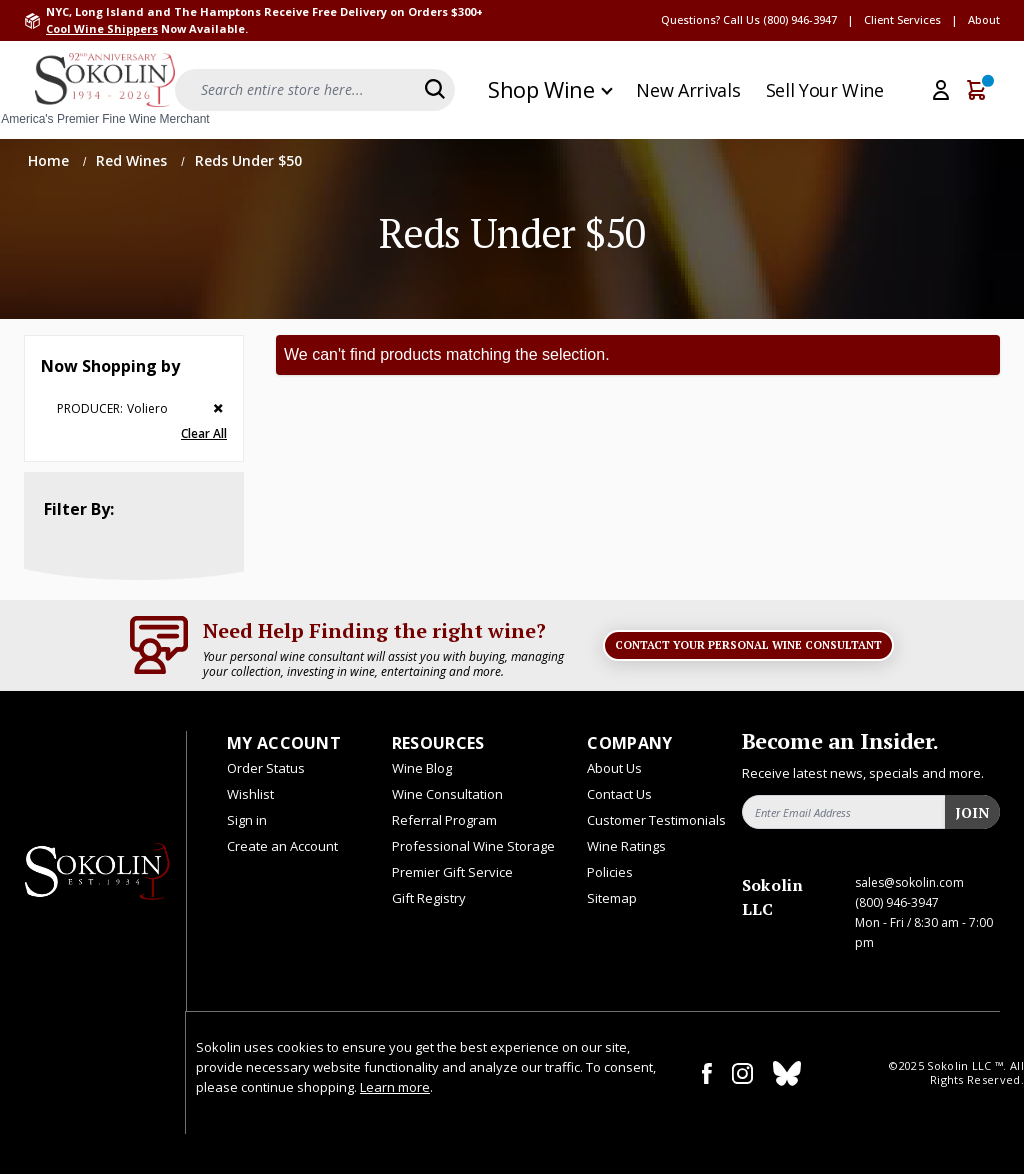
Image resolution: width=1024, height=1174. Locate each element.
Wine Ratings (626, 846)
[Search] (435, 89)
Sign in (247, 820)
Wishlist (250, 794)
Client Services (902, 19)
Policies (610, 872)
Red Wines (133, 160)
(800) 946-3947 (800, 19)
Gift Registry (429, 898)
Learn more (395, 1087)
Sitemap (612, 898)
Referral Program (444, 820)
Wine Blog (422, 768)
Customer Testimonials (656, 820)
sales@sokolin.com (909, 882)
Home (50, 160)
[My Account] (941, 90)
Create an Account (282, 846)
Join (972, 812)
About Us (614, 768)
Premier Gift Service (452, 872)
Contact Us (619, 794)
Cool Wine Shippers (102, 28)
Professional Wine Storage (473, 846)
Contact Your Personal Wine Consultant (748, 645)
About (984, 19)
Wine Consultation (447, 794)
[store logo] (105, 90)
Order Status (266, 768)
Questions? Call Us (710, 19)
